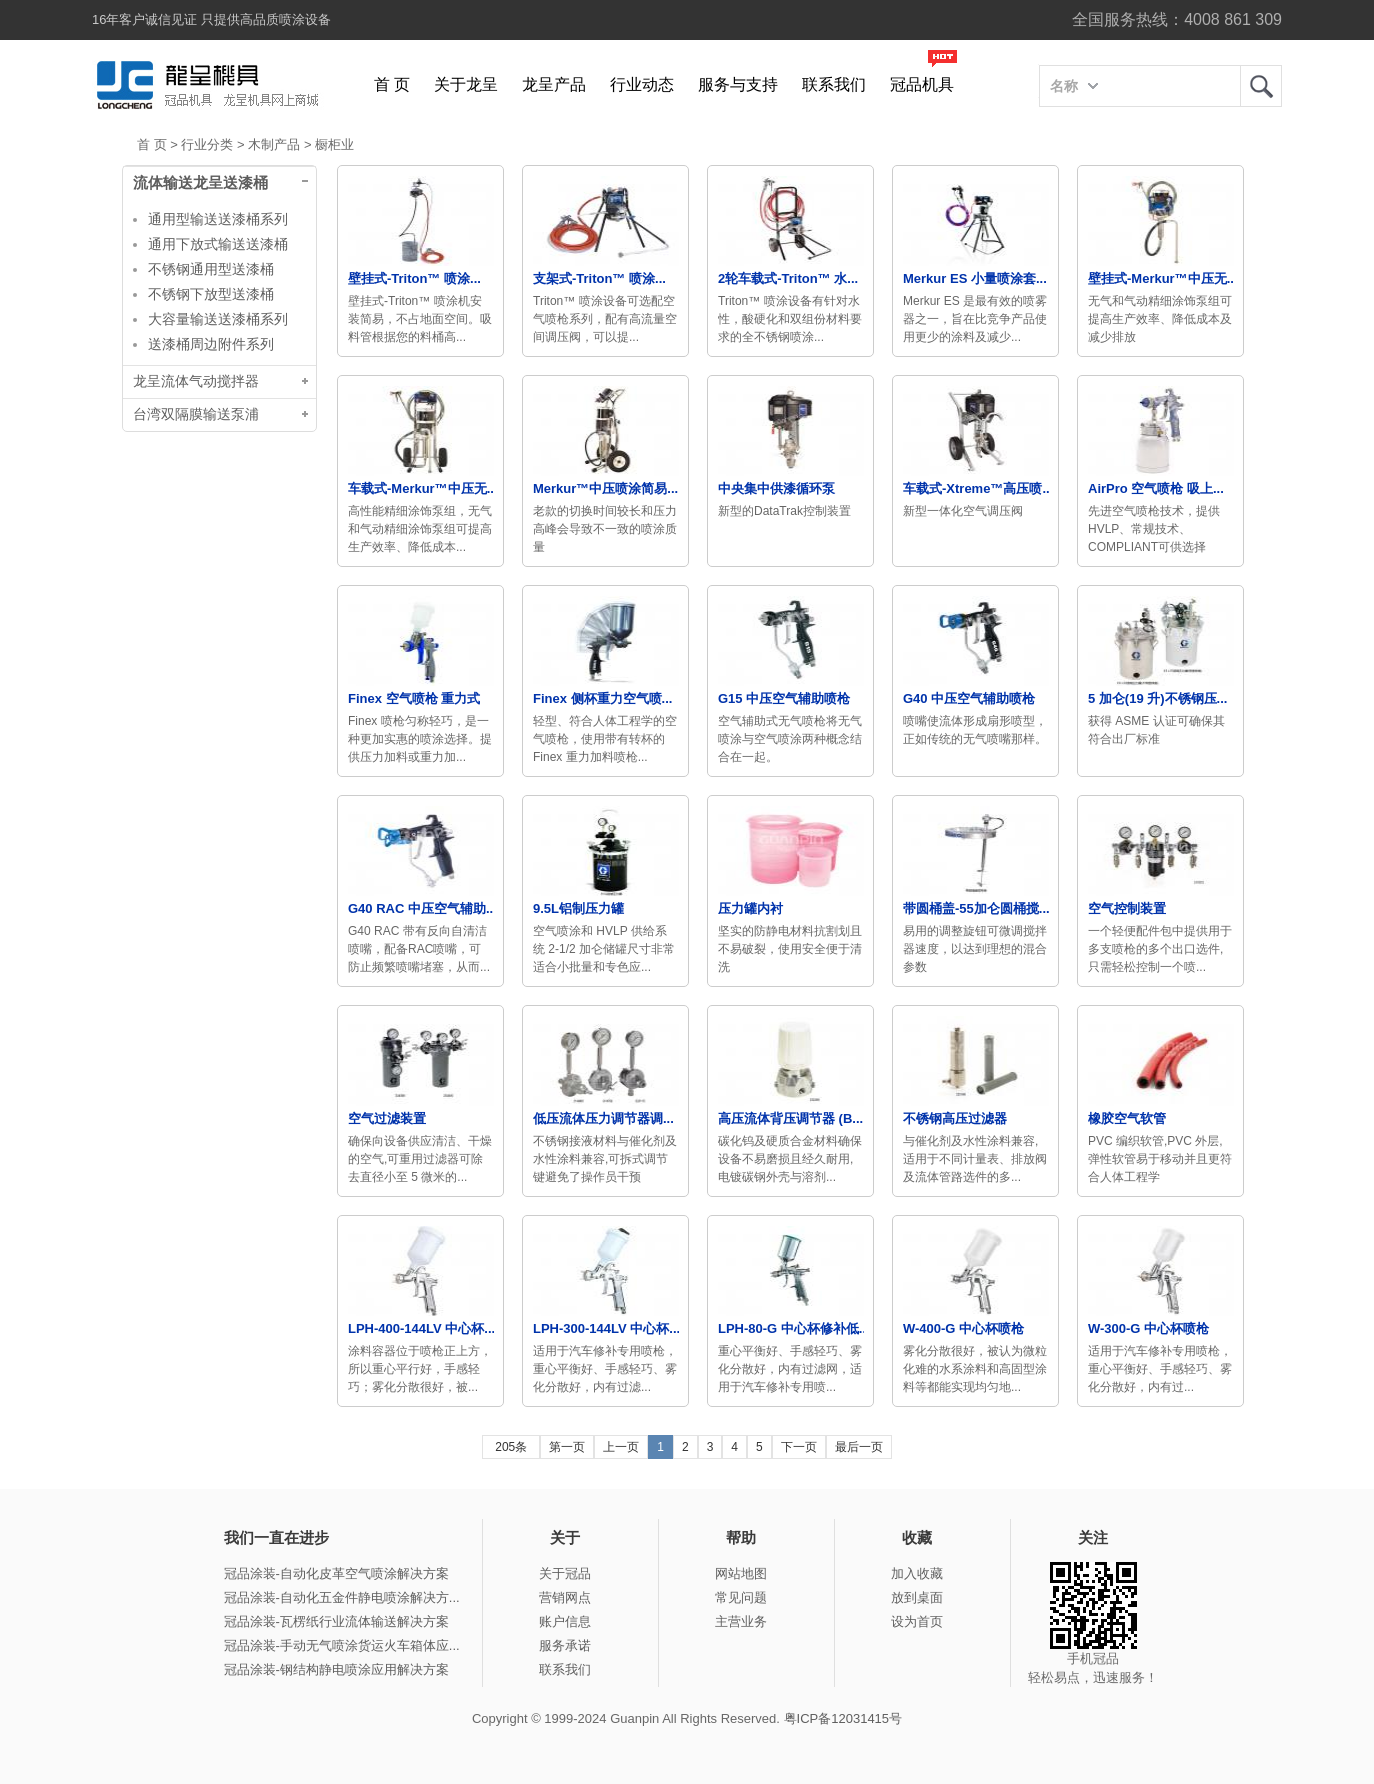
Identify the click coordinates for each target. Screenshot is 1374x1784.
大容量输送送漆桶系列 (218, 319)
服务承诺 (565, 1645)
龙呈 (1261, 86)
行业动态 (642, 84)
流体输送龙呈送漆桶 (200, 183)
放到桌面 (917, 1597)
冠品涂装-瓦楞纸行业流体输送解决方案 (336, 1621)
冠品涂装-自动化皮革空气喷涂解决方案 (336, 1573)
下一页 (799, 1447)
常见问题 (741, 1597)
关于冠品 (565, 1573)
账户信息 (565, 1621)
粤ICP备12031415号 (843, 1718)
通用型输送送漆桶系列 (218, 219)
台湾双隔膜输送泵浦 (196, 414)
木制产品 (274, 144)
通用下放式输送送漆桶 (218, 244)
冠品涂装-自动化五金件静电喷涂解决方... (342, 1597)
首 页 (392, 84)
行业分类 (207, 144)
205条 (511, 1447)
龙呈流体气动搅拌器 (196, 381)
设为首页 (917, 1621)
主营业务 (741, 1621)
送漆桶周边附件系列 (211, 344)
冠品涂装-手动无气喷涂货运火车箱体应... (342, 1645)
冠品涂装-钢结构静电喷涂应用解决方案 (336, 1669)
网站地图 (741, 1573)
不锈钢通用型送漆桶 (211, 269)
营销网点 (565, 1597)
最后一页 (859, 1447)
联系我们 (834, 84)
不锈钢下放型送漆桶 (211, 294)
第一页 (567, 1447)
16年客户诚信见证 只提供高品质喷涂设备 (211, 19)
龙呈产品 (554, 84)
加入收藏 (917, 1573)
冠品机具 (922, 84)
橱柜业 (334, 144)
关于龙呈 (466, 84)
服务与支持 (738, 84)
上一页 (621, 1447)
